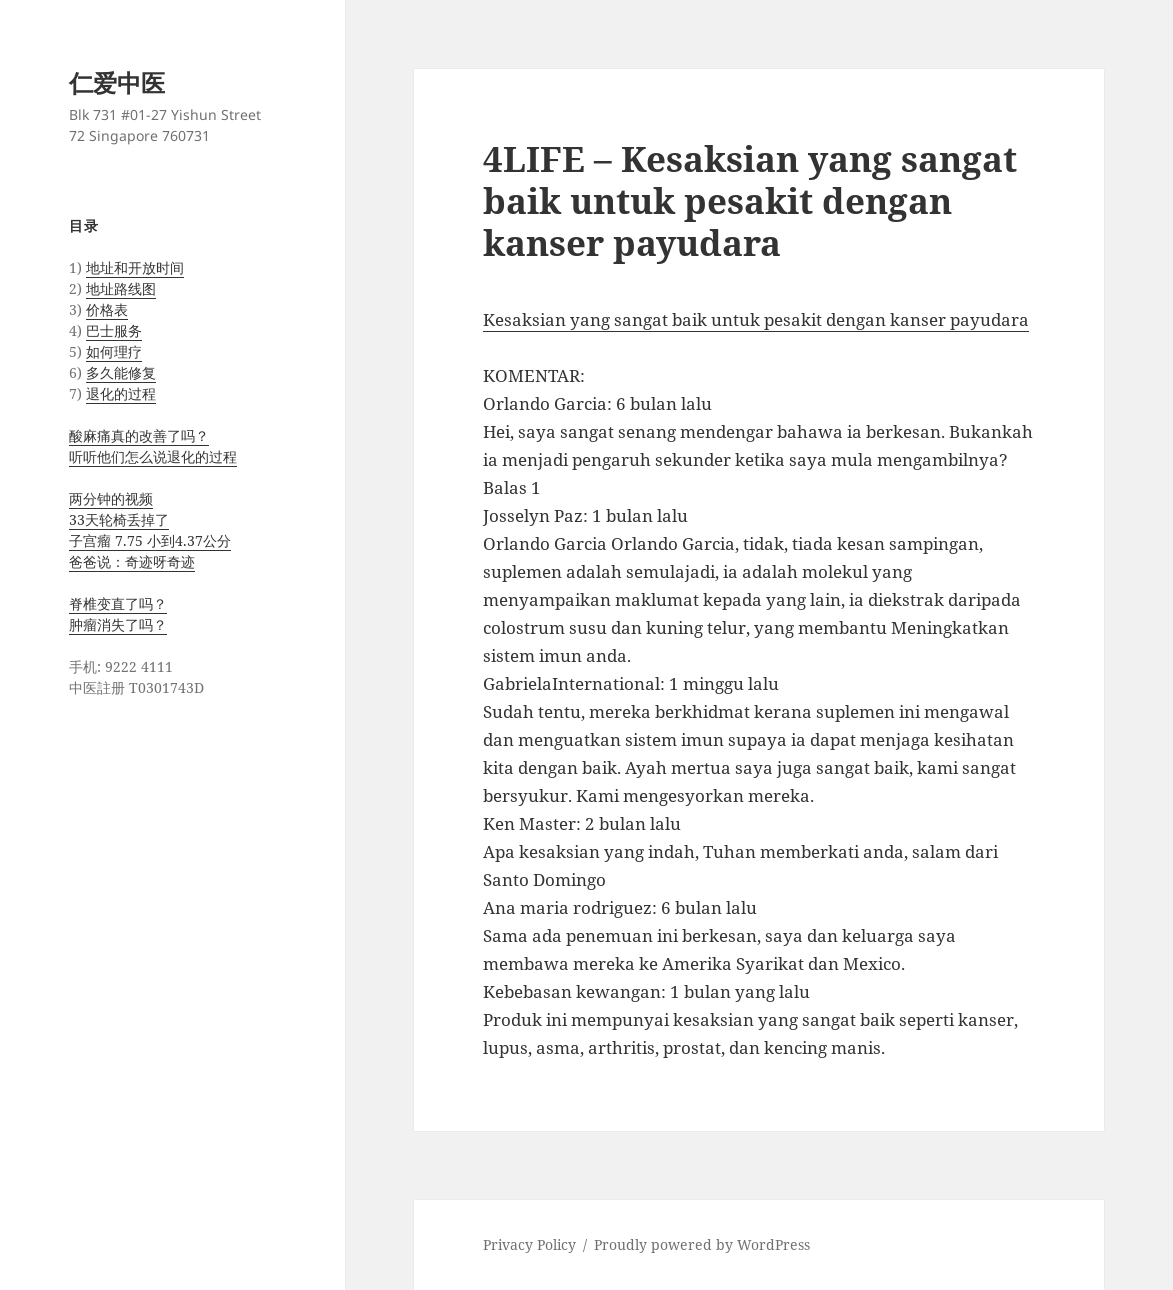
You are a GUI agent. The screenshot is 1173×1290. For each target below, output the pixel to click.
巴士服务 (114, 330)
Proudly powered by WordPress (702, 1244)
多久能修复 (121, 372)
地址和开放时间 (135, 267)
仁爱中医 (117, 82)
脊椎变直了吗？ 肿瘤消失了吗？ (118, 614)
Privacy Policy (529, 1244)
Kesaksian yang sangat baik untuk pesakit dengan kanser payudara (756, 319)
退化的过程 (121, 393)
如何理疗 (114, 351)
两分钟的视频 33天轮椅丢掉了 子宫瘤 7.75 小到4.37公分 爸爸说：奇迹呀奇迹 (150, 530)
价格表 (107, 309)
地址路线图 (121, 288)
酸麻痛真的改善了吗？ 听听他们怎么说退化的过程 (153, 446)
